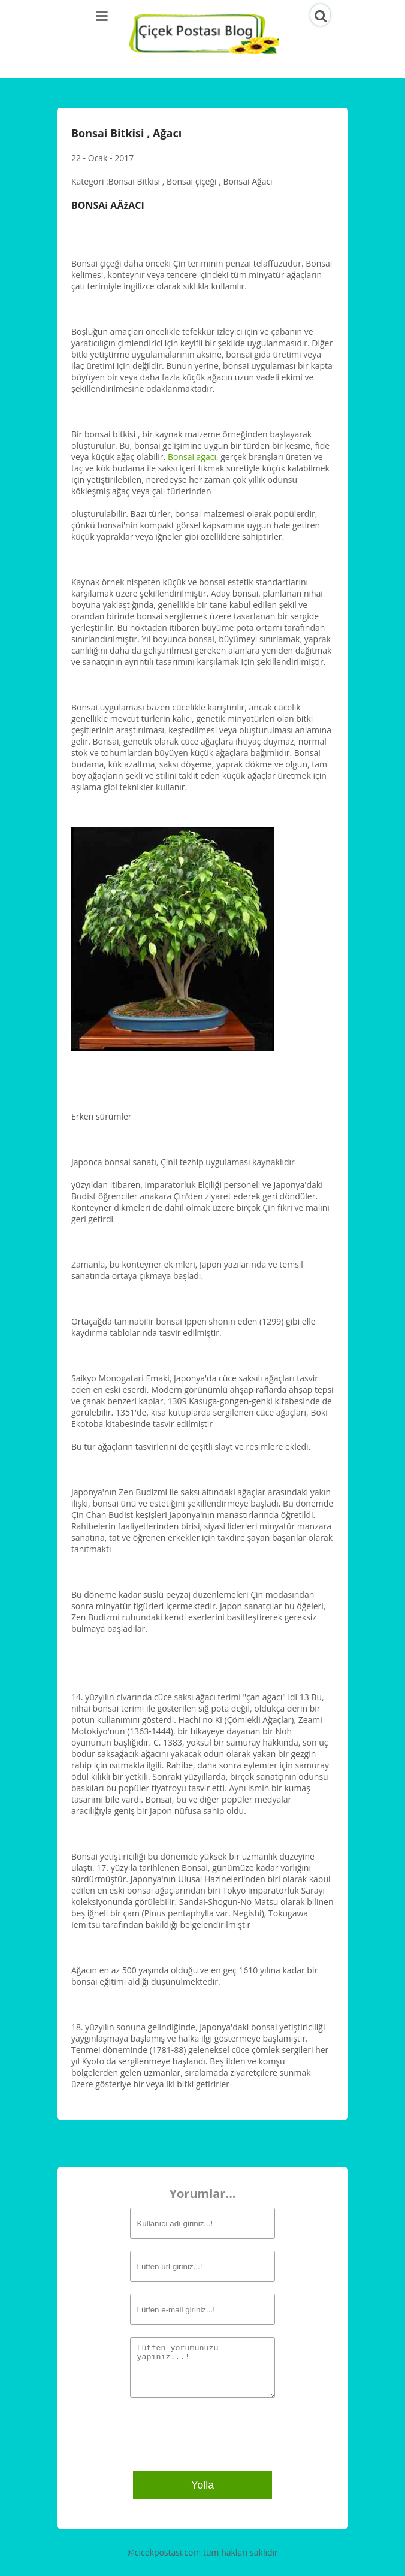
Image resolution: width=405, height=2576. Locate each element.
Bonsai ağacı (192, 456)
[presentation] (205, 2433)
